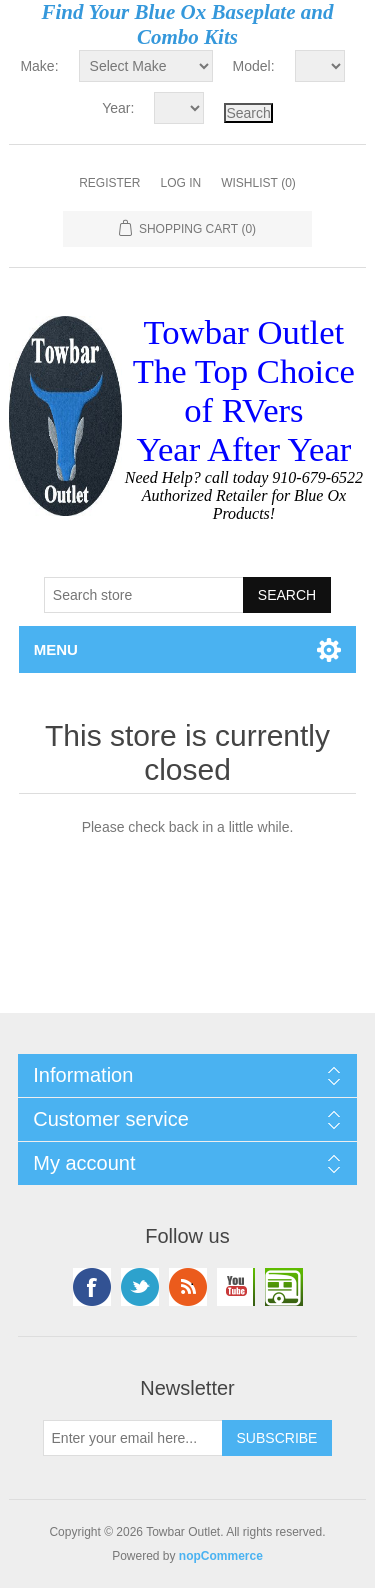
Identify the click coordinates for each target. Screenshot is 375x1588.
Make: (39, 66)
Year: (118, 108)
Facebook (92, 1287)
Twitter (140, 1287)
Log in (180, 183)
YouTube (236, 1287)
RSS (188, 1287)
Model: (254, 66)
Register (109, 183)
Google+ (284, 1287)
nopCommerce (221, 1556)
